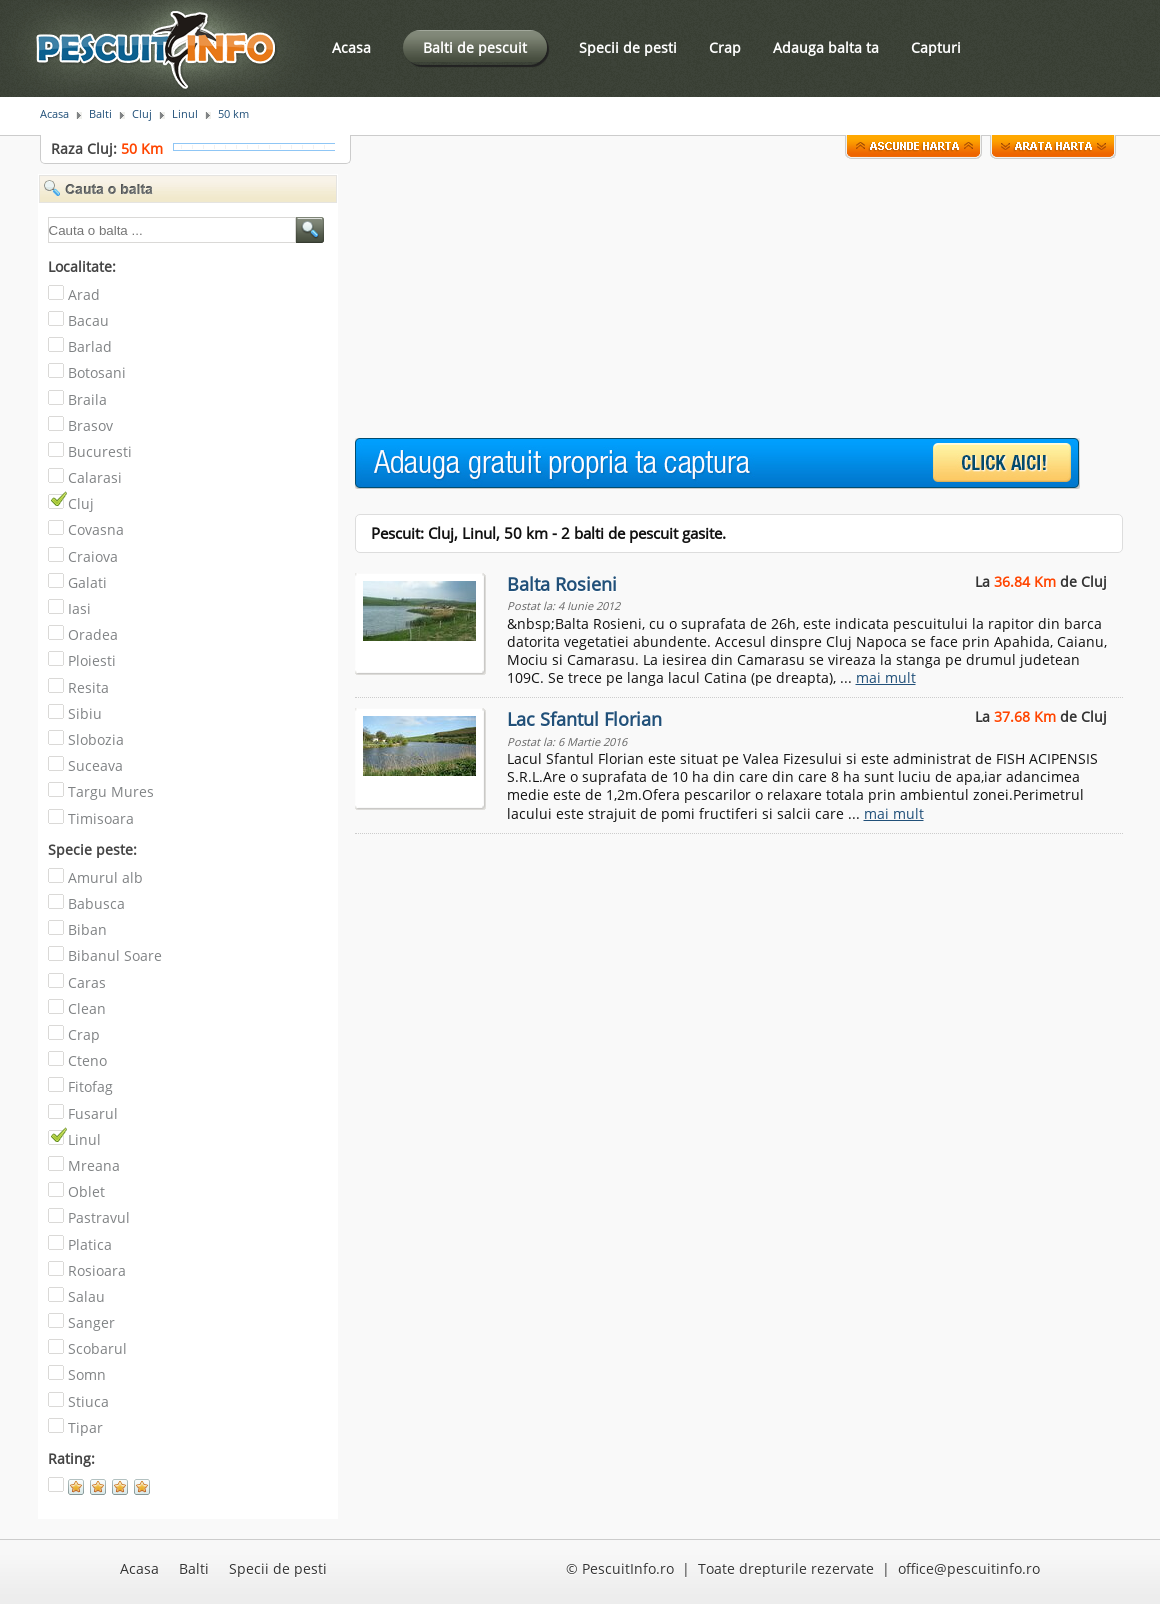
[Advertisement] (490, 299)
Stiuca (88, 1401)
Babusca (96, 903)
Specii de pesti (628, 47)
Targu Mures (111, 791)
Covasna (96, 529)
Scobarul (97, 1348)
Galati (87, 582)
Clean (87, 1008)
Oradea (93, 634)
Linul (185, 114)
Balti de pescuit (475, 47)
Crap (725, 47)
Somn (87, 1374)
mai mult (886, 677)
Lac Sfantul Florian (584, 719)
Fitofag (90, 1086)
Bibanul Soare (115, 955)
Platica (90, 1244)
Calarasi (95, 477)
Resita (88, 687)
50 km (233, 114)
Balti (100, 114)
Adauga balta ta (826, 47)
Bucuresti (100, 451)
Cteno (87, 1060)
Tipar (85, 1427)
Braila (87, 399)
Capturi (936, 47)
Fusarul (93, 1113)
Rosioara (97, 1270)
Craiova (93, 556)
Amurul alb (105, 877)
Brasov (90, 425)
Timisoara (101, 818)
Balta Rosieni (562, 584)
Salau (86, 1296)
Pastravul (99, 1217)
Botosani (97, 372)
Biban (87, 929)
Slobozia (96, 739)
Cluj (142, 114)
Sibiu (85, 713)
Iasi (79, 608)
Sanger (91, 1322)
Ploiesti (92, 660)
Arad (84, 294)
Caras (87, 982)
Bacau (88, 320)
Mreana (94, 1165)
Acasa (351, 47)
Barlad (90, 346)
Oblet (86, 1191)
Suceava (95, 765)
